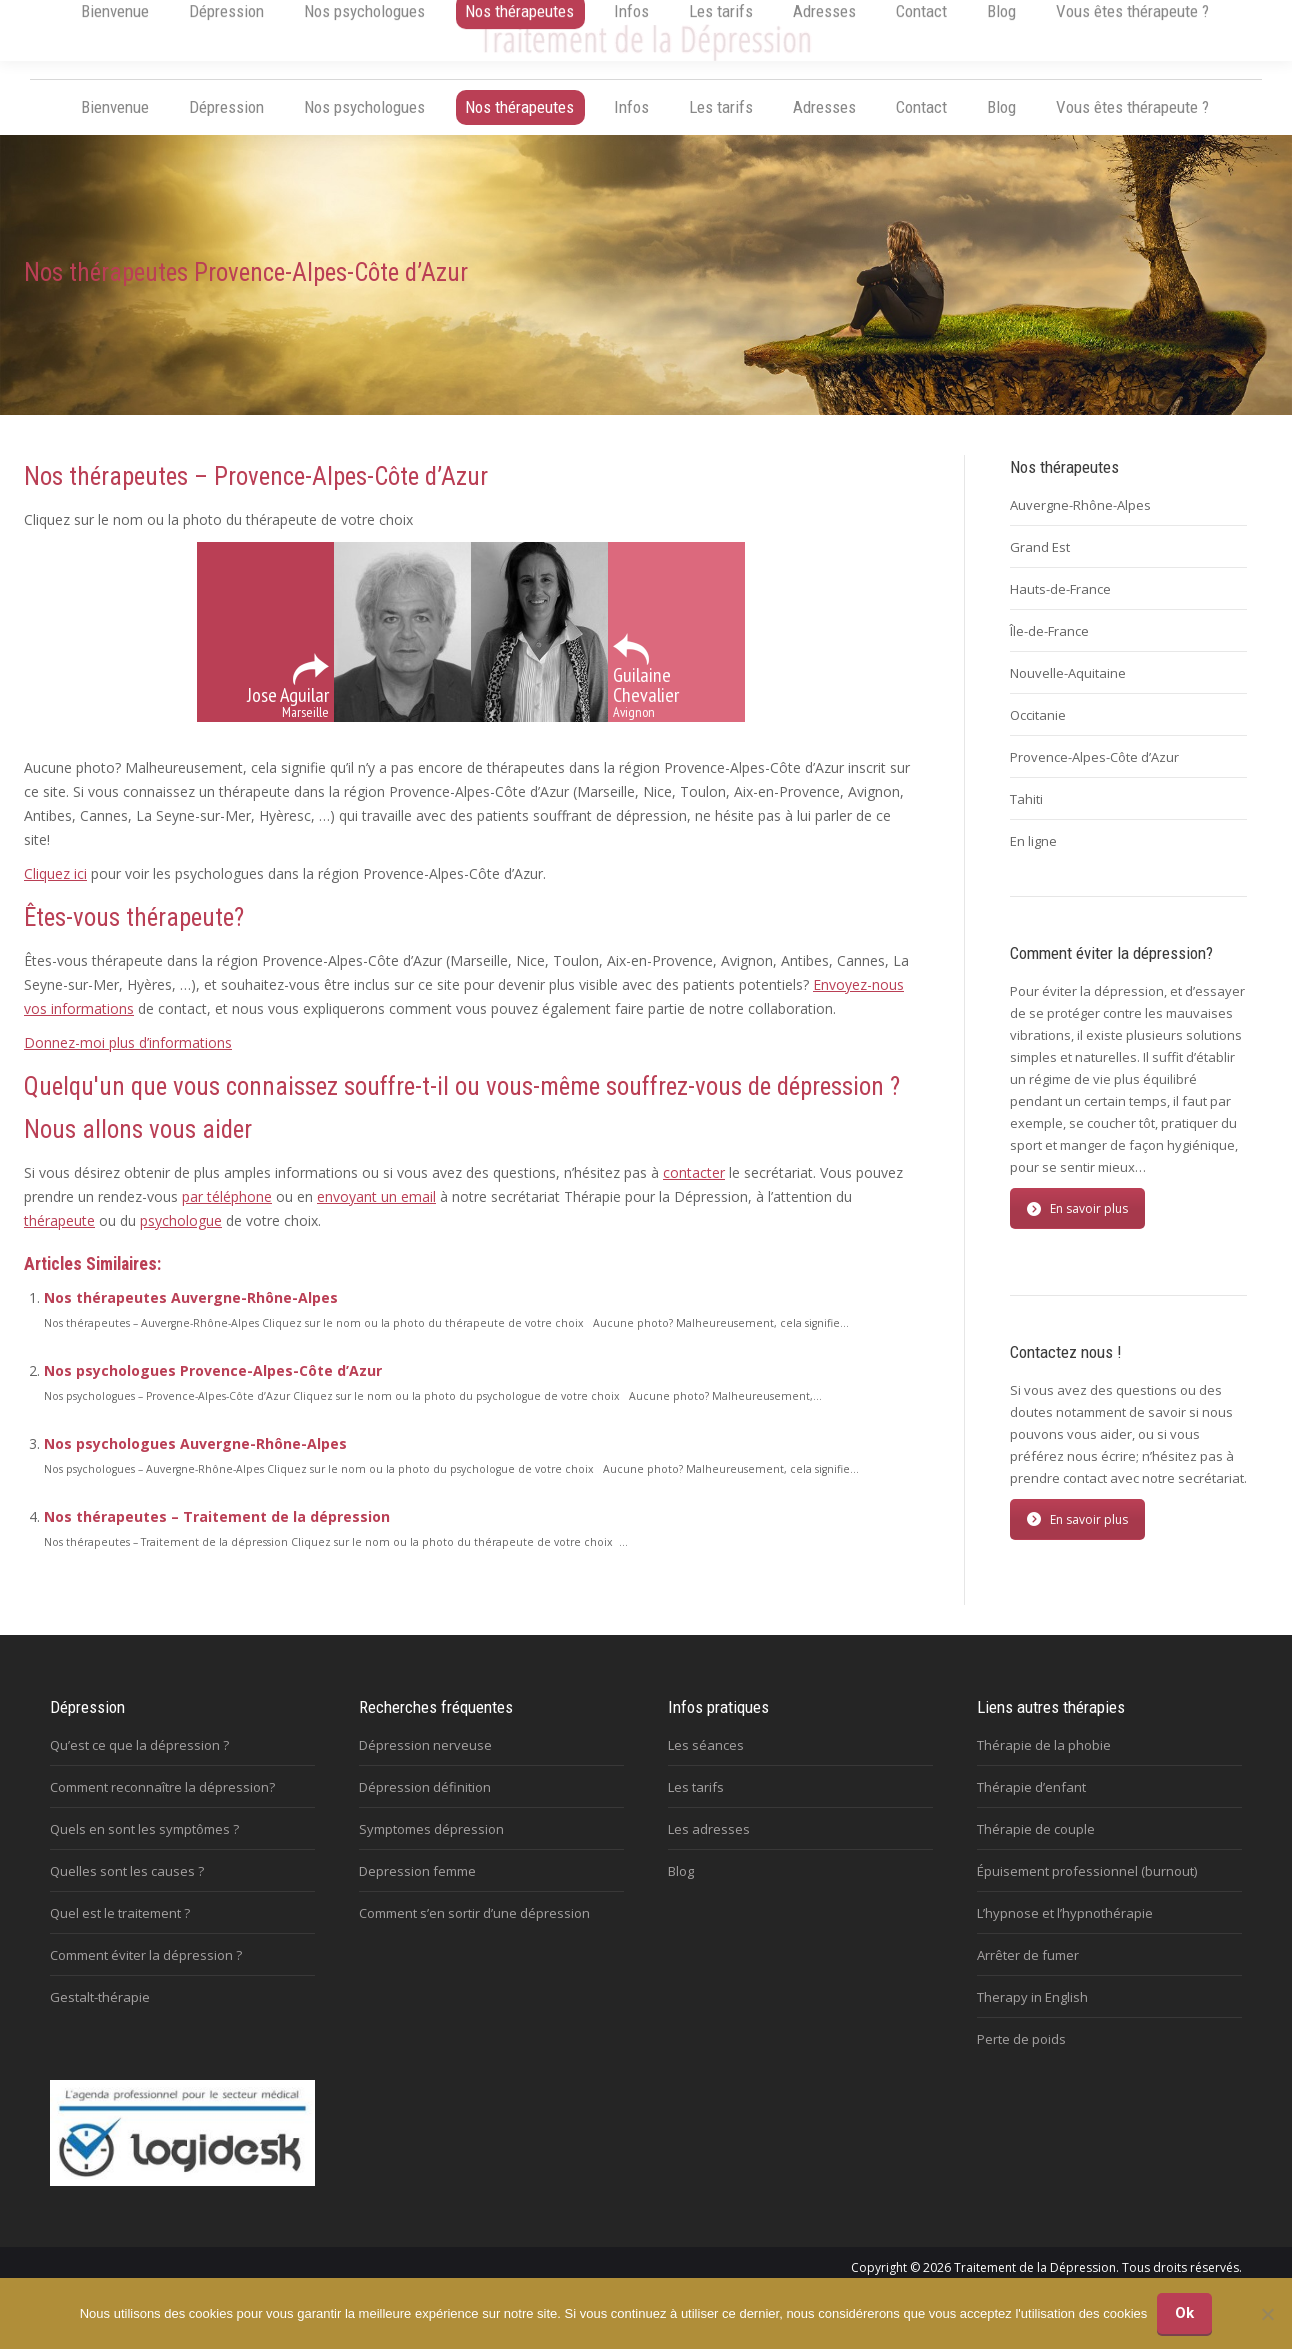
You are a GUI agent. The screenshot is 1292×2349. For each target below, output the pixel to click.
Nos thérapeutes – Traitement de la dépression (217, 1535)
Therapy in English (1032, 2016)
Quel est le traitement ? (120, 1932)
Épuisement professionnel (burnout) (1087, 1890)
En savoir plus (1077, 1227)
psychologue (181, 1239)
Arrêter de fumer (1028, 1974)
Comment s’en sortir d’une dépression (474, 1932)
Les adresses (709, 1848)
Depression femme (417, 1890)
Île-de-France (1049, 650)
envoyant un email (376, 1215)
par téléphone (227, 1215)
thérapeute (59, 1239)
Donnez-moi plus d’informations (128, 1061)
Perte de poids (1021, 2058)
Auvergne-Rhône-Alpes (1080, 524)
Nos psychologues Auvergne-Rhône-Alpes (195, 1462)
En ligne (1033, 860)
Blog (681, 1890)
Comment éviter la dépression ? (146, 1974)
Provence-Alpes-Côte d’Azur (1094, 776)
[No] (1267, 2314)
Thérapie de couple (1036, 1848)
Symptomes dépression (431, 1848)
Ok (1184, 2313)
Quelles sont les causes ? (127, 1890)
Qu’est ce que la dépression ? (139, 1764)
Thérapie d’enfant (1031, 1806)
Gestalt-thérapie (100, 2016)
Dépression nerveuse (425, 1764)
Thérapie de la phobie (1044, 1764)
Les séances (706, 1764)
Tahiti (1026, 818)
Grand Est (1040, 566)
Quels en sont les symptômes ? (144, 1848)
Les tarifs (696, 1806)
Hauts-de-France (1060, 608)
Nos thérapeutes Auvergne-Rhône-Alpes (191, 1316)
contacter (694, 1191)
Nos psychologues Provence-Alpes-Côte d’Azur (213, 1389)
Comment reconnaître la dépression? (162, 1806)
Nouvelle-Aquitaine (1068, 692)
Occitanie (1038, 734)
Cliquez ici (55, 892)
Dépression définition (425, 1806)
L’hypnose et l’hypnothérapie (1065, 1932)
